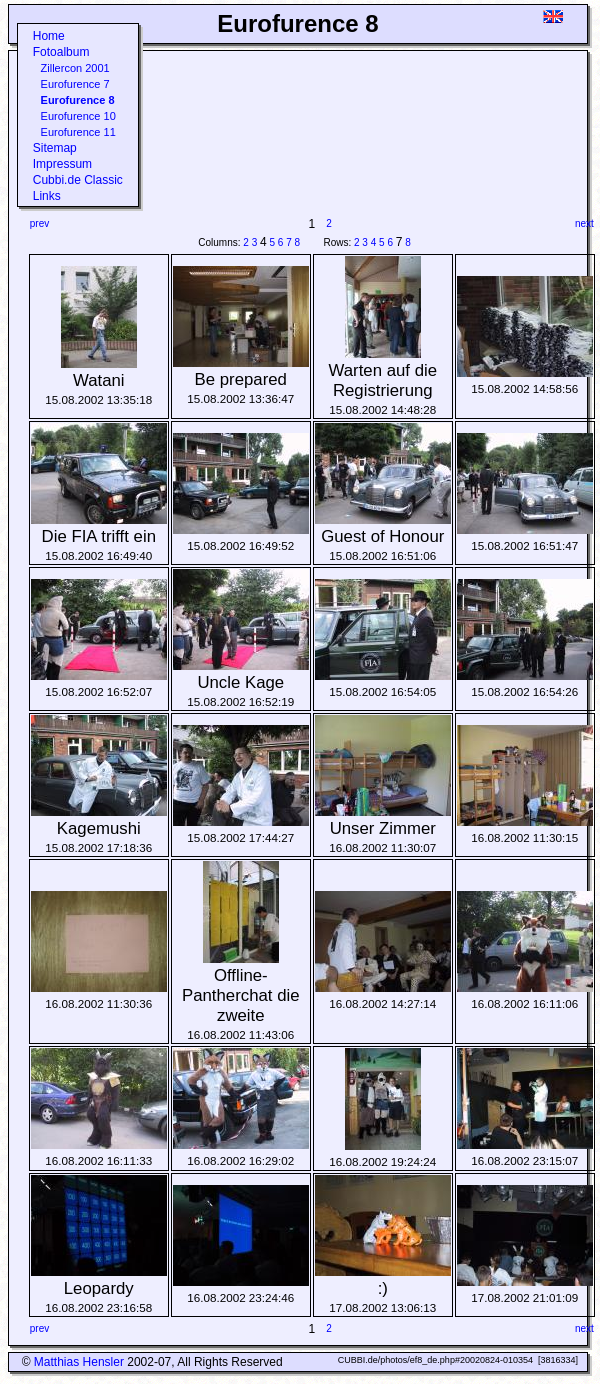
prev (39, 223)
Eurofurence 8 (78, 100)
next (584, 223)
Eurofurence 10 (78, 116)
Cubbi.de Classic (78, 180)
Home (49, 36)
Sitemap (55, 148)
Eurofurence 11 (78, 132)
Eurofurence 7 (75, 84)
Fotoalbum (61, 52)
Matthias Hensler (79, 1362)
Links (47, 196)
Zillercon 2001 (75, 68)
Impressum (62, 164)
